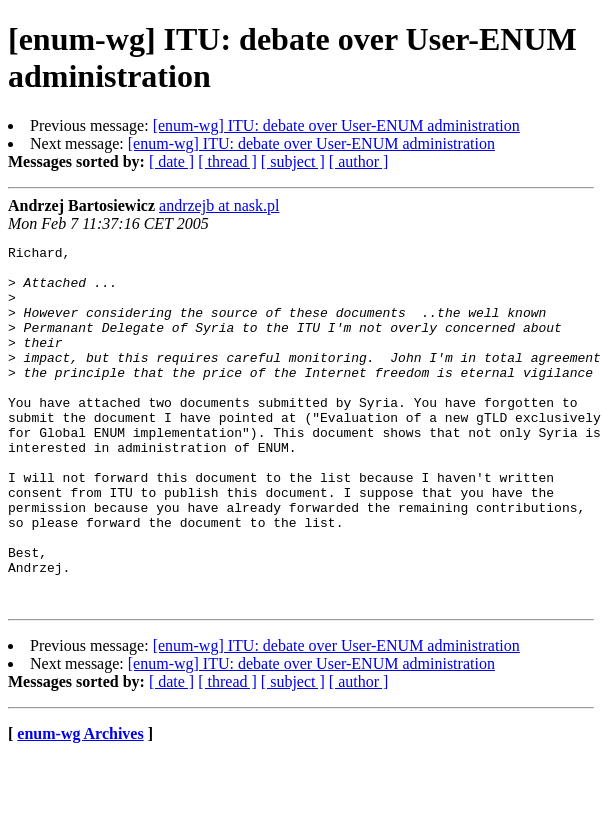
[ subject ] (293, 161)
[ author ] (359, 161)
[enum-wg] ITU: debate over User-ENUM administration (336, 125)
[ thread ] (227, 161)
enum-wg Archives (80, 805)
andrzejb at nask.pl (219, 205)
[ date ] (171, 161)
